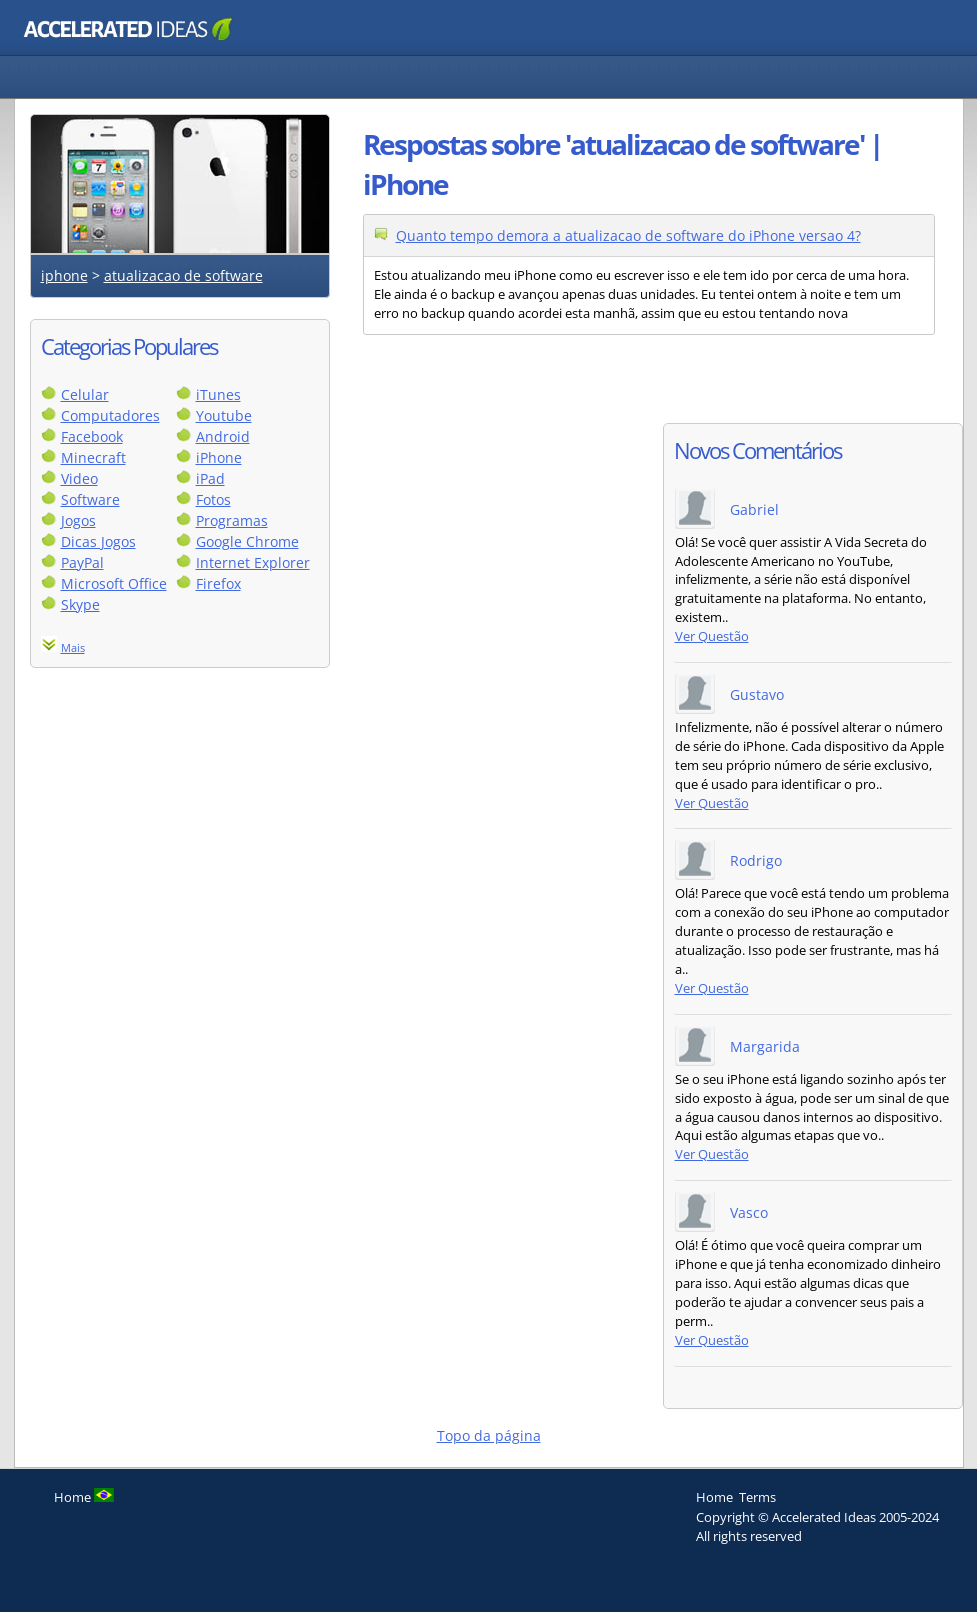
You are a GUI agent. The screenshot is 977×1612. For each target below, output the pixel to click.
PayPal (82, 562)
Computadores (110, 415)
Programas (232, 520)
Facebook (92, 436)
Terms (757, 1497)
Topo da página (489, 1435)
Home (714, 1497)
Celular (85, 394)
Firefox (218, 583)
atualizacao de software (183, 275)
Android (223, 436)
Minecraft (93, 457)
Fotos (213, 499)
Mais (73, 647)
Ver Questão (712, 636)
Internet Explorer (253, 562)
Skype (80, 604)
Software (90, 499)
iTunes (218, 394)
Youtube (224, 415)
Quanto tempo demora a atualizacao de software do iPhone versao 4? (628, 235)
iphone (64, 275)
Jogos (78, 520)
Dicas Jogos (98, 541)
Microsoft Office (114, 583)
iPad (210, 478)
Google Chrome (247, 541)
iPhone (219, 457)
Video (79, 478)
